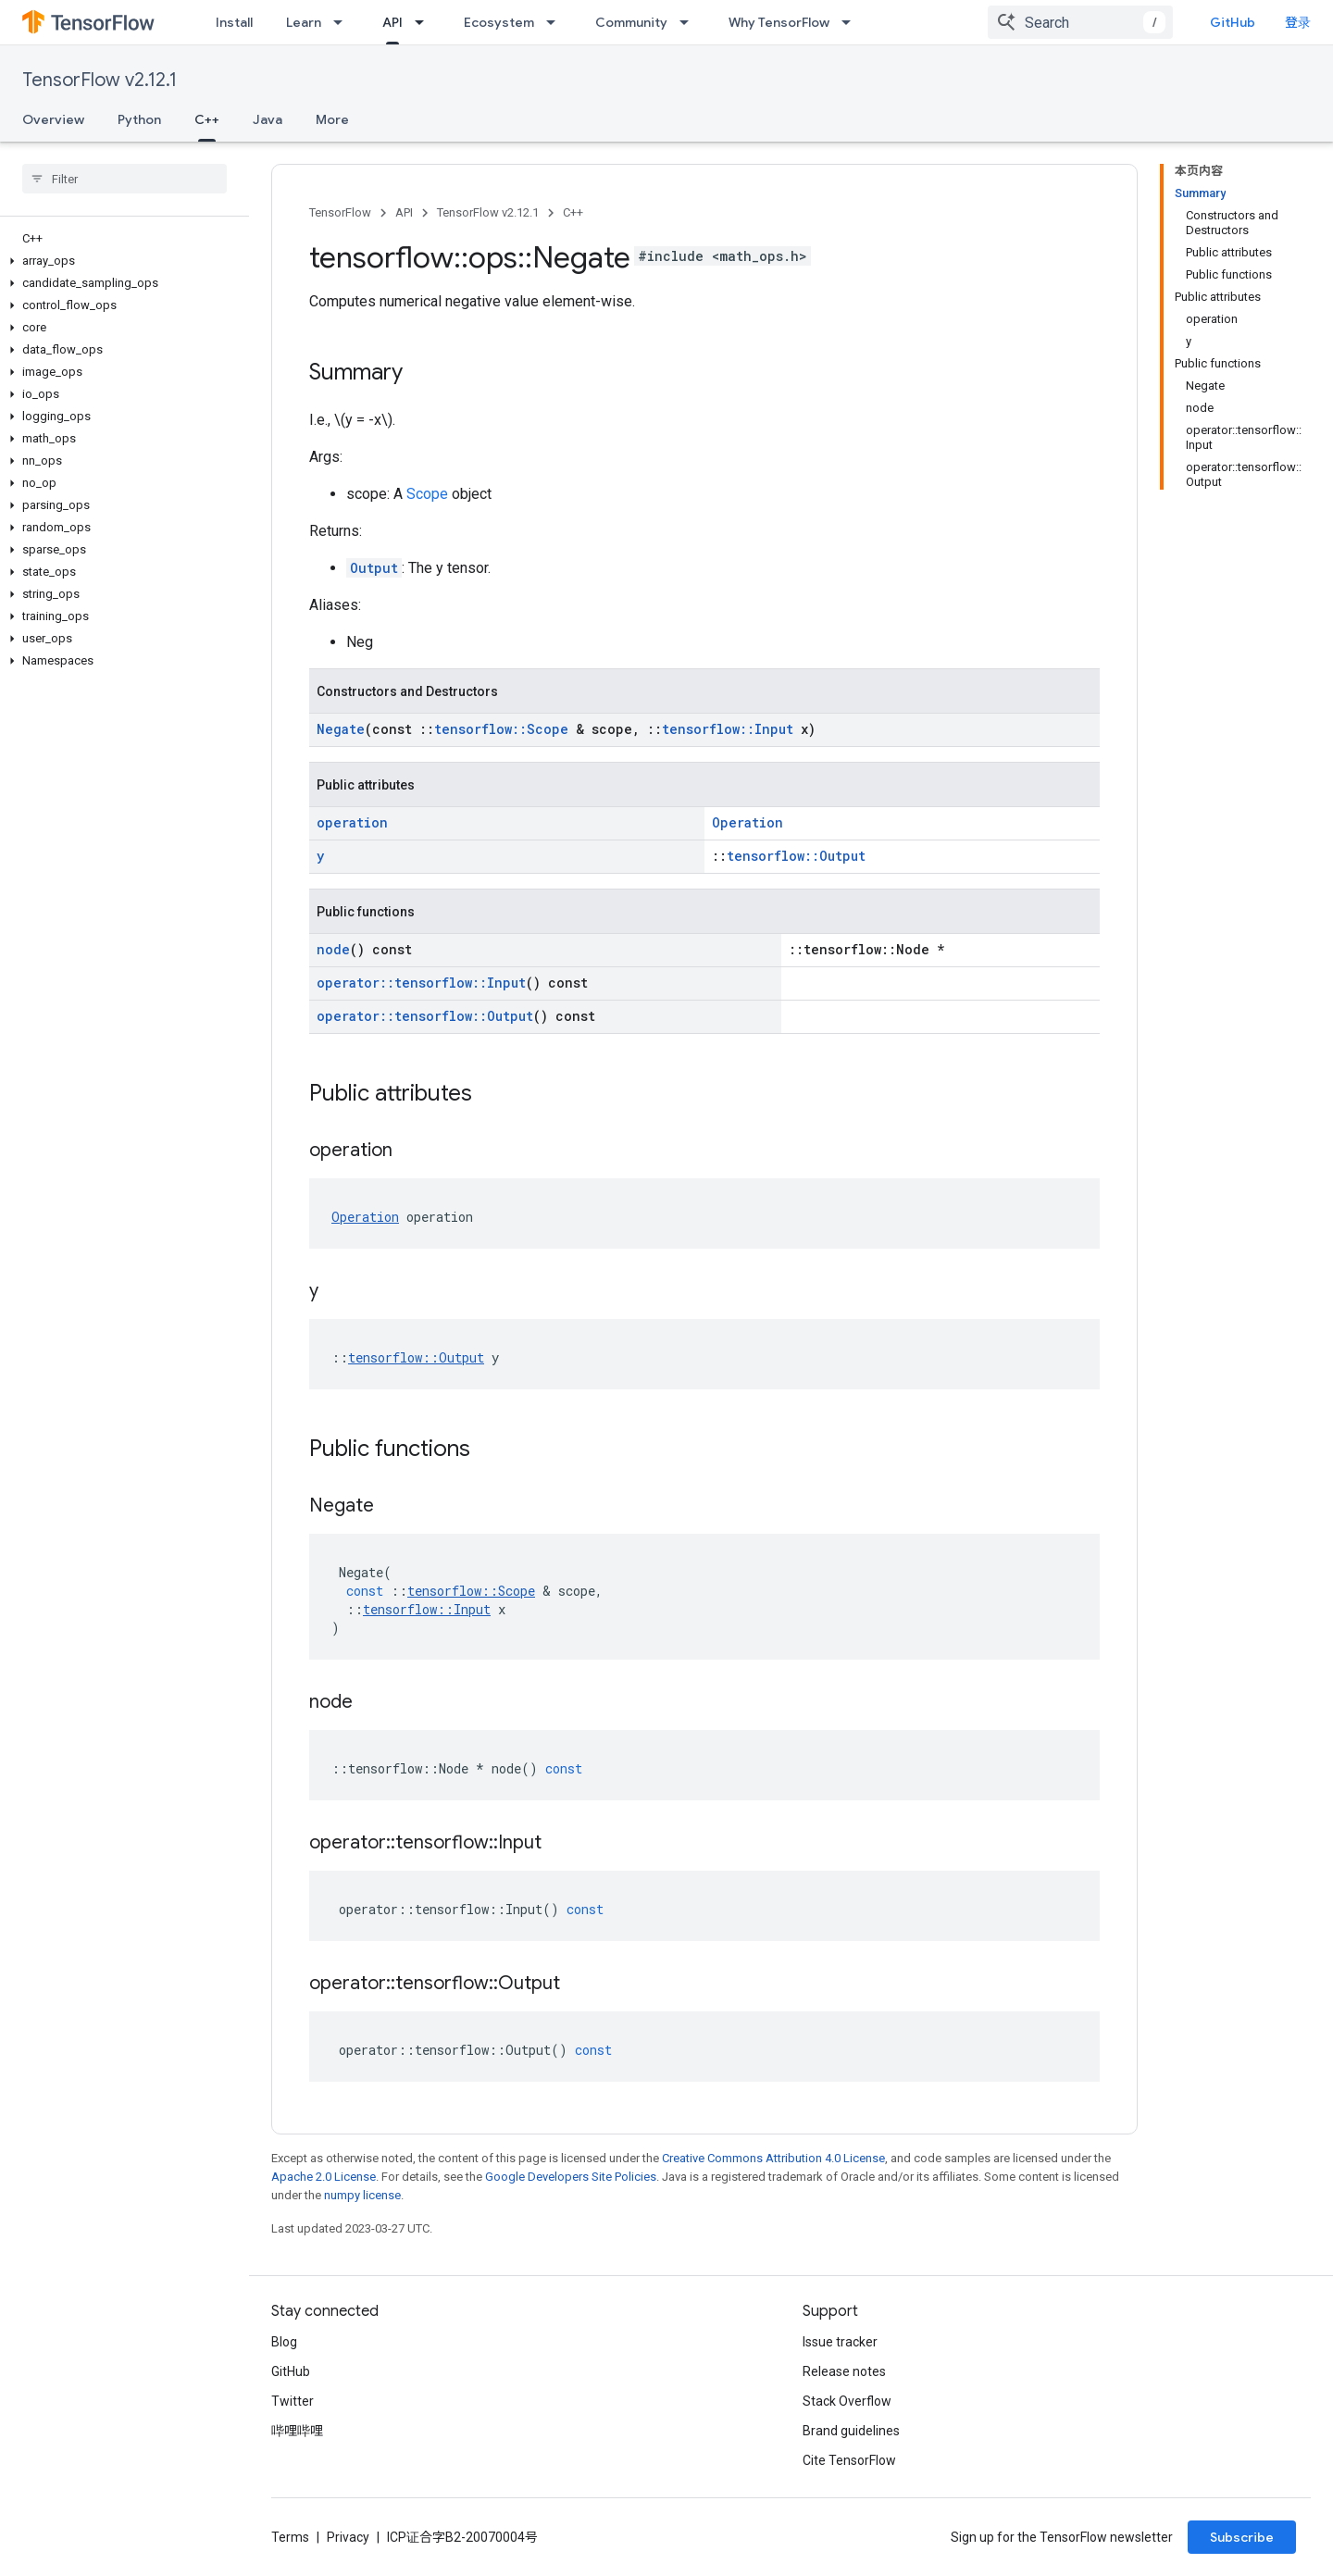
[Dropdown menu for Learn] (343, 22)
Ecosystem (499, 22)
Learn (303, 22)
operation (352, 822)
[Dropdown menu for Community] (689, 22)
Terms (290, 2537)
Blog (284, 2341)
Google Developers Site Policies (570, 2177)
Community (631, 22)
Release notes (844, 2371)
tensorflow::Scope (501, 729)
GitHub (1232, 22)
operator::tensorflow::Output (425, 1016)
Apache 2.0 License (323, 2177)
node (333, 949)
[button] (121, 261)
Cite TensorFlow (849, 2460)
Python (139, 119)
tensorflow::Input (727, 729)
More (332, 119)
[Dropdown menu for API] (425, 22)
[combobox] (1080, 22)
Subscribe (1242, 2537)
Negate (341, 729)
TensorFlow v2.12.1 (99, 80)
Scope (427, 494)
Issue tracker (840, 2341)
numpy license (362, 2195)
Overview (53, 119)
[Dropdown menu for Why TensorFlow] (851, 22)
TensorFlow (340, 212)
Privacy (348, 2537)
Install (234, 22)
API (404, 212)
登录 (1298, 22)
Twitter (292, 2401)
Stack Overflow (847, 2401)
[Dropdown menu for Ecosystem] (556, 22)
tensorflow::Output (796, 856)
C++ (573, 212)
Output (374, 568)
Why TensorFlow (779, 22)
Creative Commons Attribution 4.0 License (773, 2158)
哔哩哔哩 (297, 2430)
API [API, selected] (392, 22)
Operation (747, 822)
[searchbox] (124, 178)
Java (267, 119)
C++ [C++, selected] (206, 119)
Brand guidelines (851, 2430)
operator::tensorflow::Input (421, 982)
